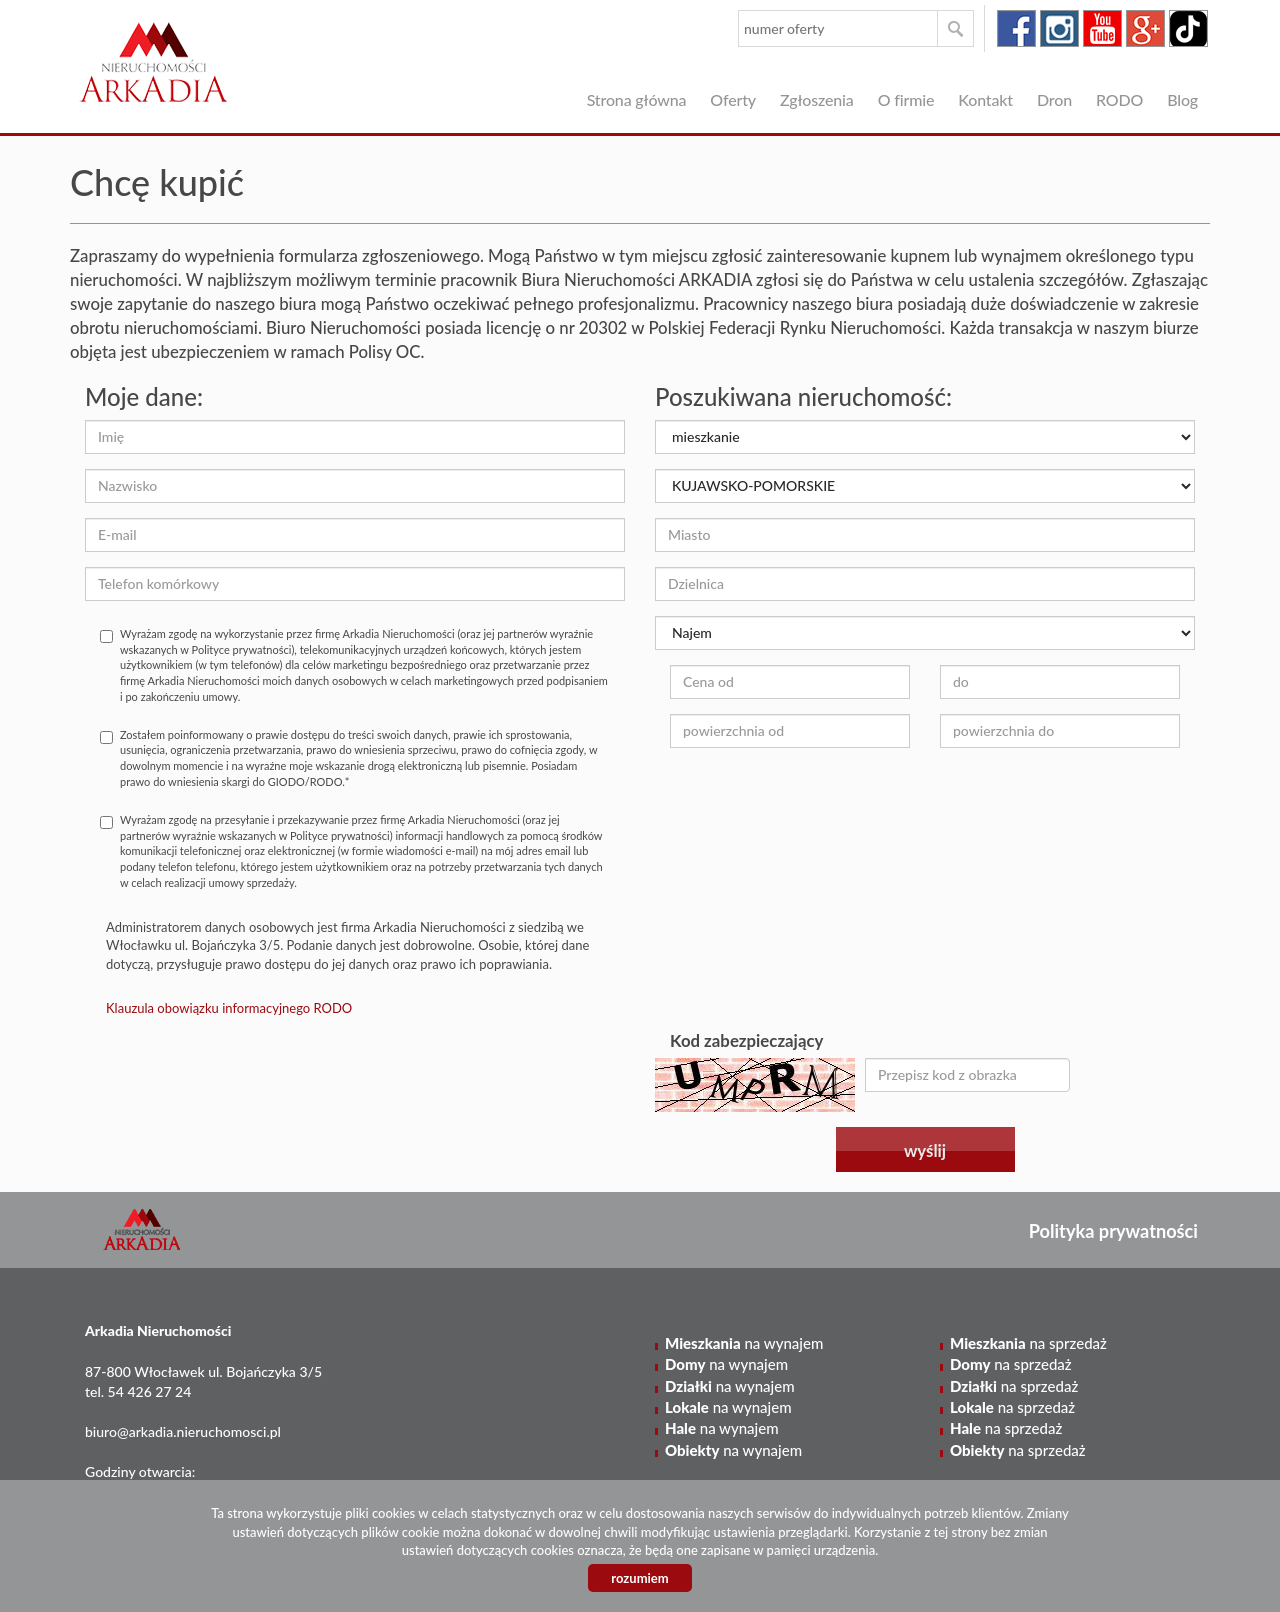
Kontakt (985, 99)
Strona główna (637, 99)
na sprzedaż (1028, 1343)
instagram (1059, 28)
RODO (1119, 99)
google (1145, 28)
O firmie (906, 99)
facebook (1016, 28)
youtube (1102, 28)
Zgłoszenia (817, 99)
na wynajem (744, 1343)
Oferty (733, 99)
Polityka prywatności (1113, 1231)
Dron (1054, 99)
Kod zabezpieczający (746, 1040)
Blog (1182, 99)
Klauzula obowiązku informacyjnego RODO (229, 1008)
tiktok (1188, 28)
